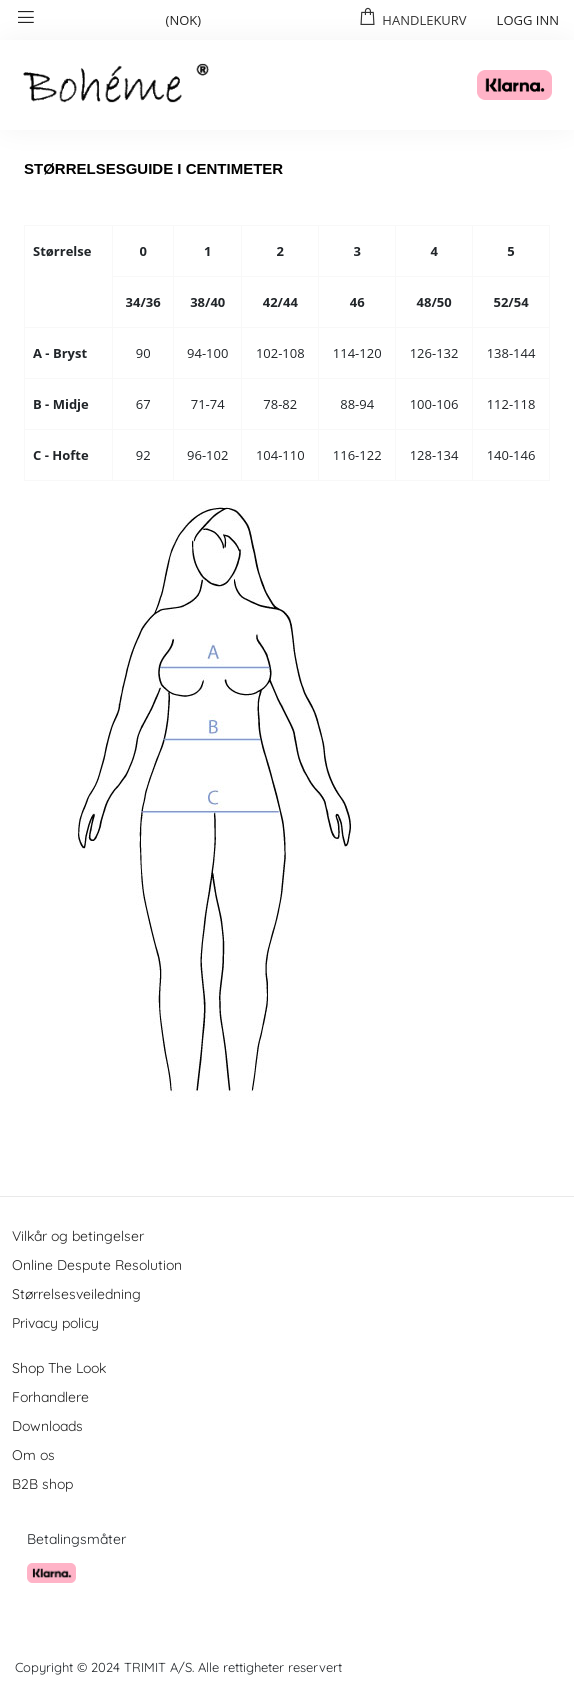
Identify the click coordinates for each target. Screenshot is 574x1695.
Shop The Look (59, 1368)
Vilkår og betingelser (78, 1236)
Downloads (47, 1426)
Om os (33, 1455)
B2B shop (42, 1484)
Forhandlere (50, 1397)
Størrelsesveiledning (76, 1294)
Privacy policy (55, 1323)
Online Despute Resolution (97, 1265)
